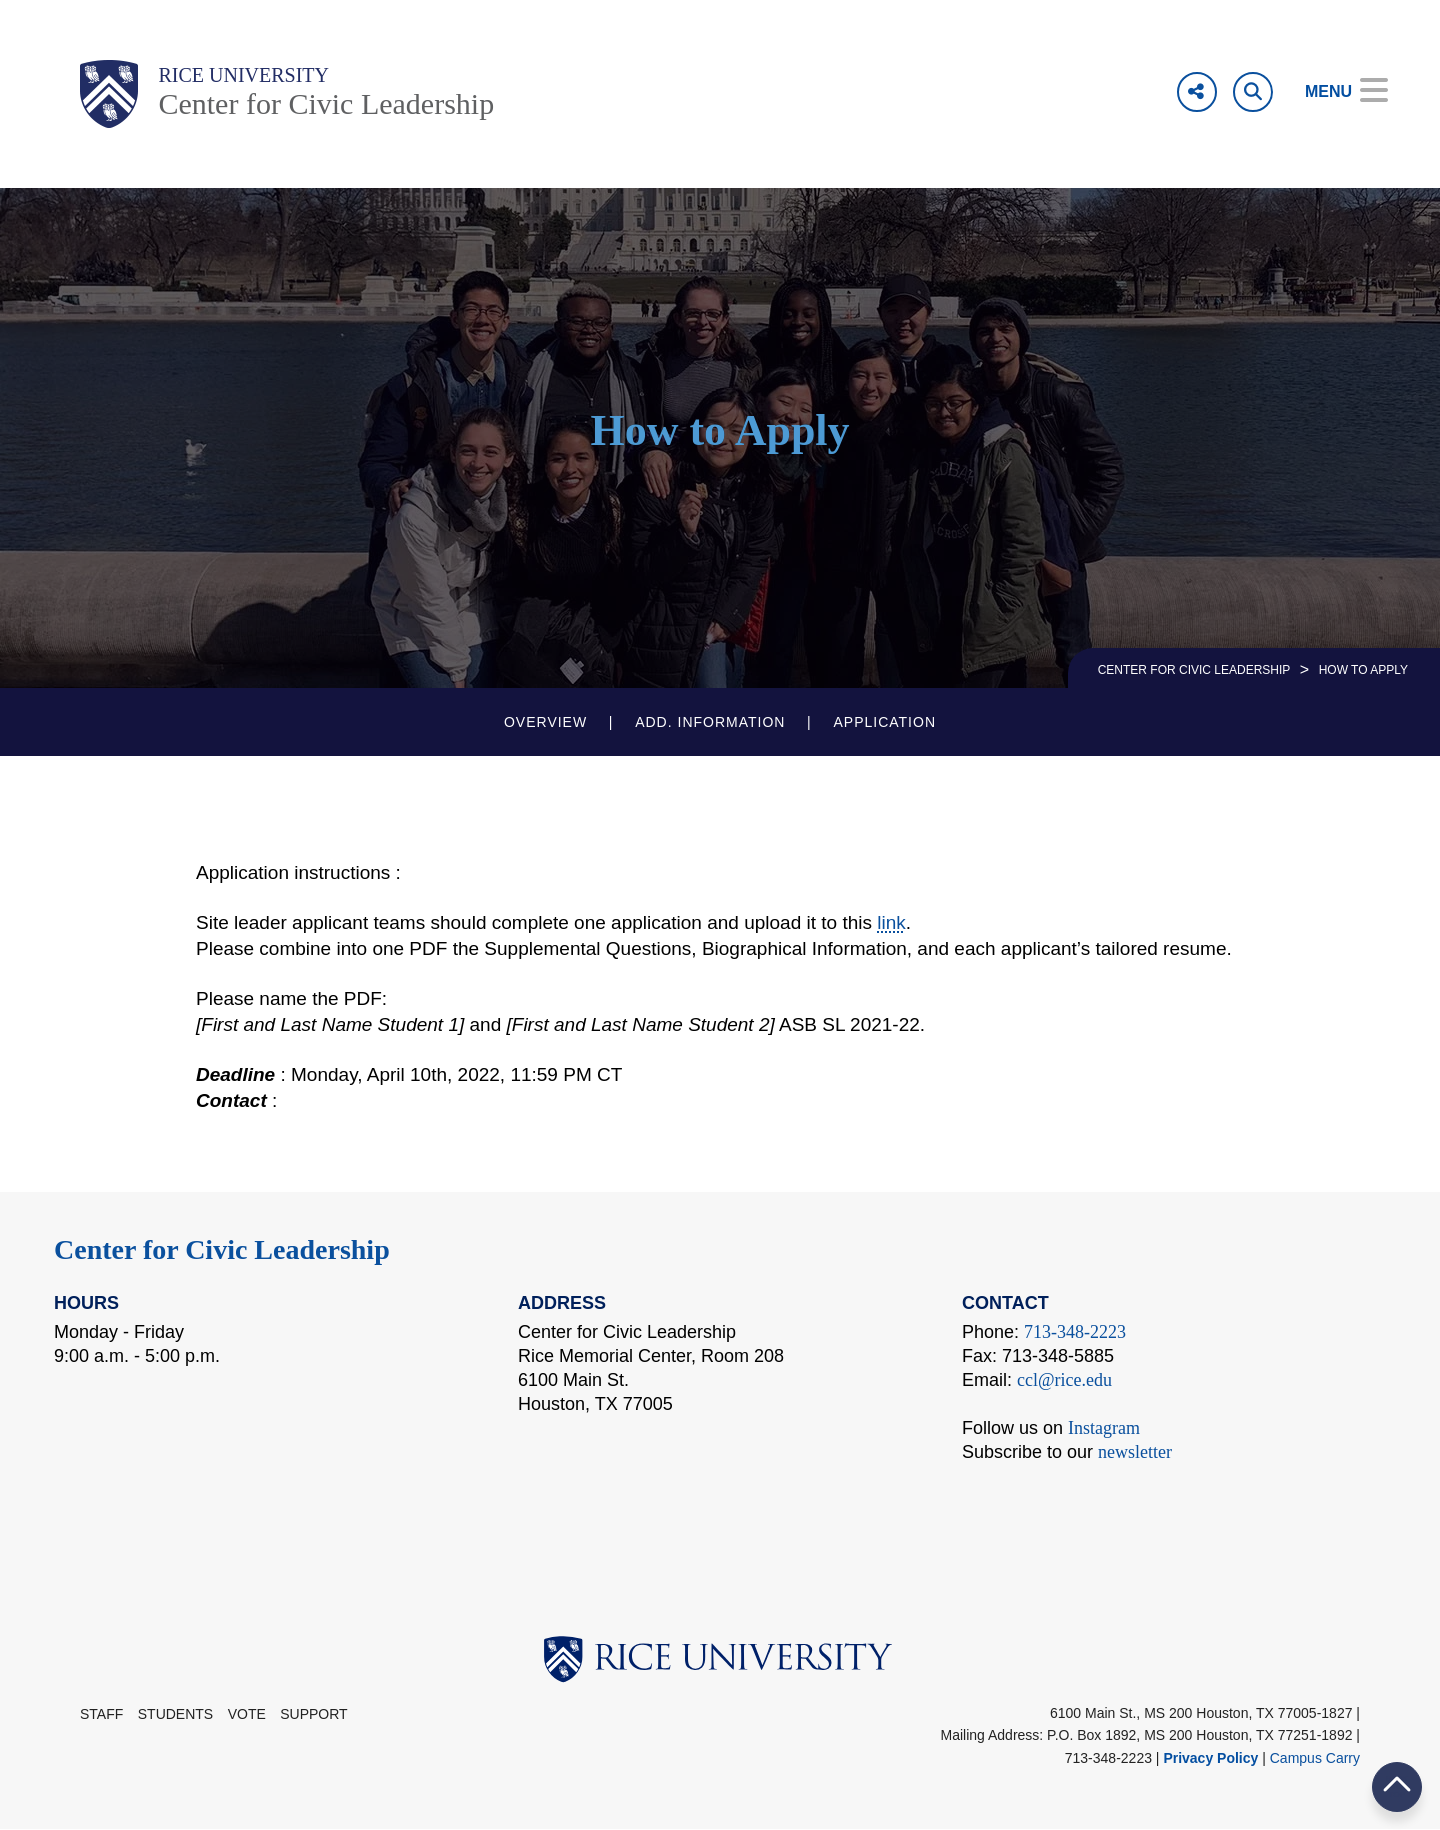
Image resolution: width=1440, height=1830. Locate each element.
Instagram (1104, 1428)
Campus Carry (1315, 1758)
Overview (545, 722)
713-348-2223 (1075, 1332)
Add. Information (710, 722)
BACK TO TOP (1397, 1786)
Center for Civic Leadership (326, 103)
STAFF (101, 1714)
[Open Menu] (1332, 92)
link (891, 922)
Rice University (243, 75)
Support (313, 1714)
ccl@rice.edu (1064, 1380)
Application (884, 722)
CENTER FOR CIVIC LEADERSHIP (1194, 670)
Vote (247, 1714)
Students (175, 1714)
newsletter (1135, 1452)
